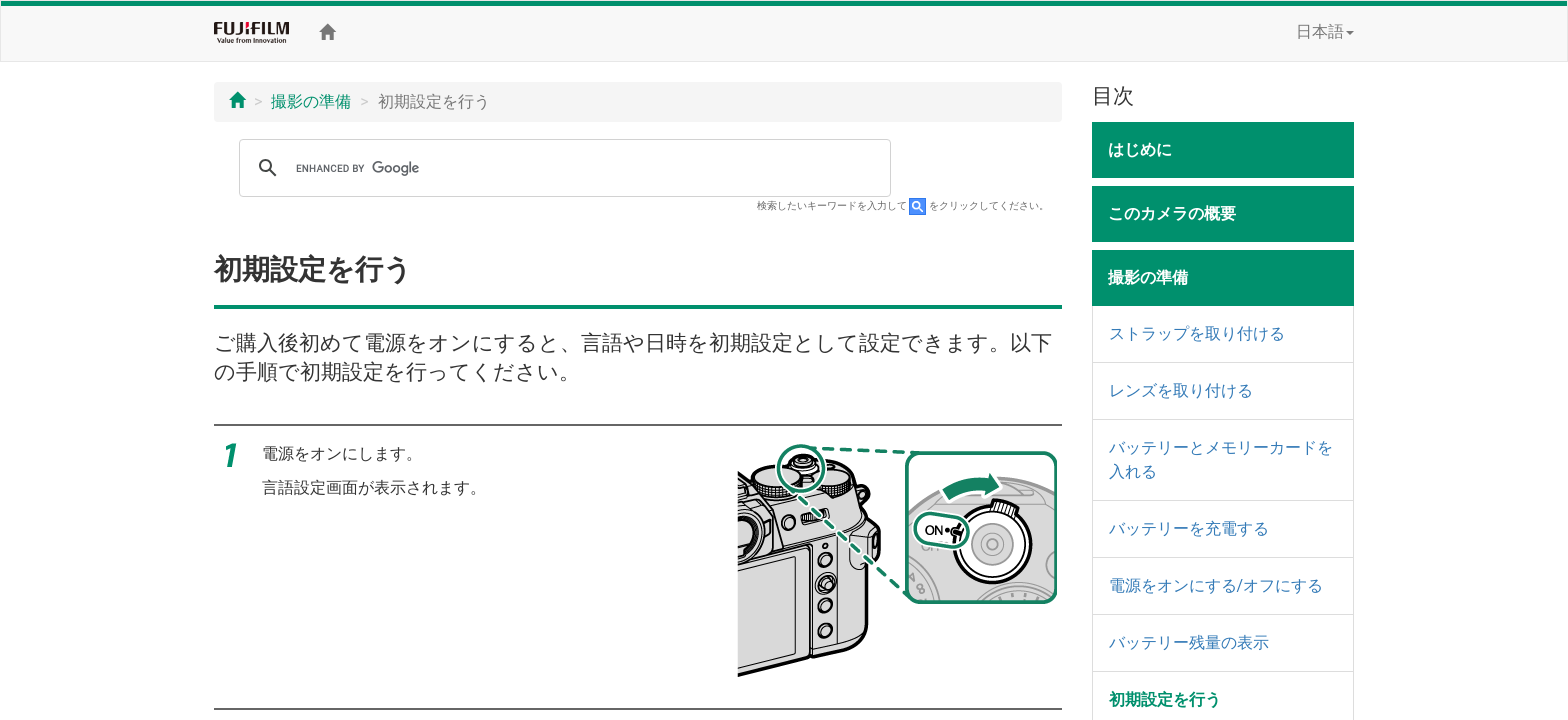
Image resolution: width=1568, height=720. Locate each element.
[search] (562, 168)
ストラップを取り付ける (1197, 333)
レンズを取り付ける (1181, 390)
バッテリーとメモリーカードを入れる (1221, 459)
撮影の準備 (311, 101)
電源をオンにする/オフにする (1216, 585)
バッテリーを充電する (1189, 528)
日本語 (1325, 31)
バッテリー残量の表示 (1189, 642)
